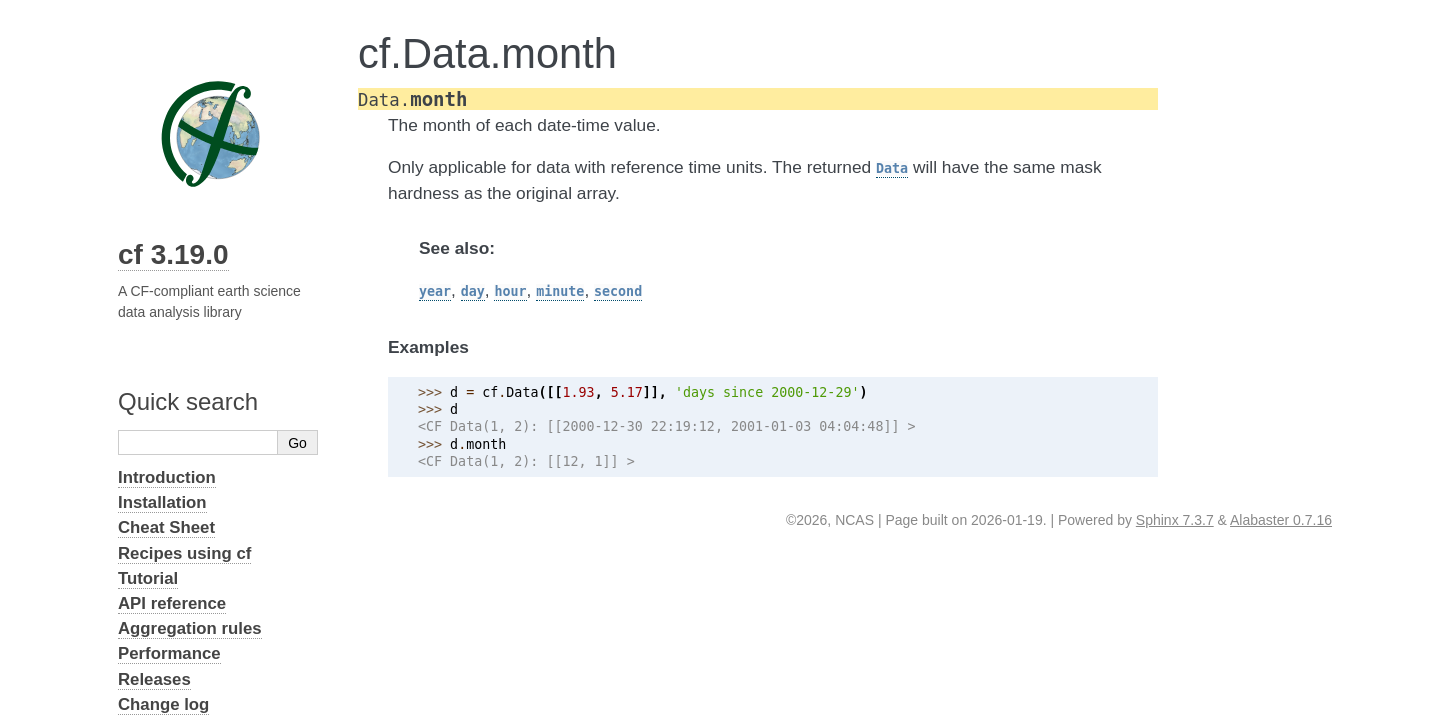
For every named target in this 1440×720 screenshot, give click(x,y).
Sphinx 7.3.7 (1175, 520)
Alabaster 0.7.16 (1281, 520)
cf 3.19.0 (173, 254)
